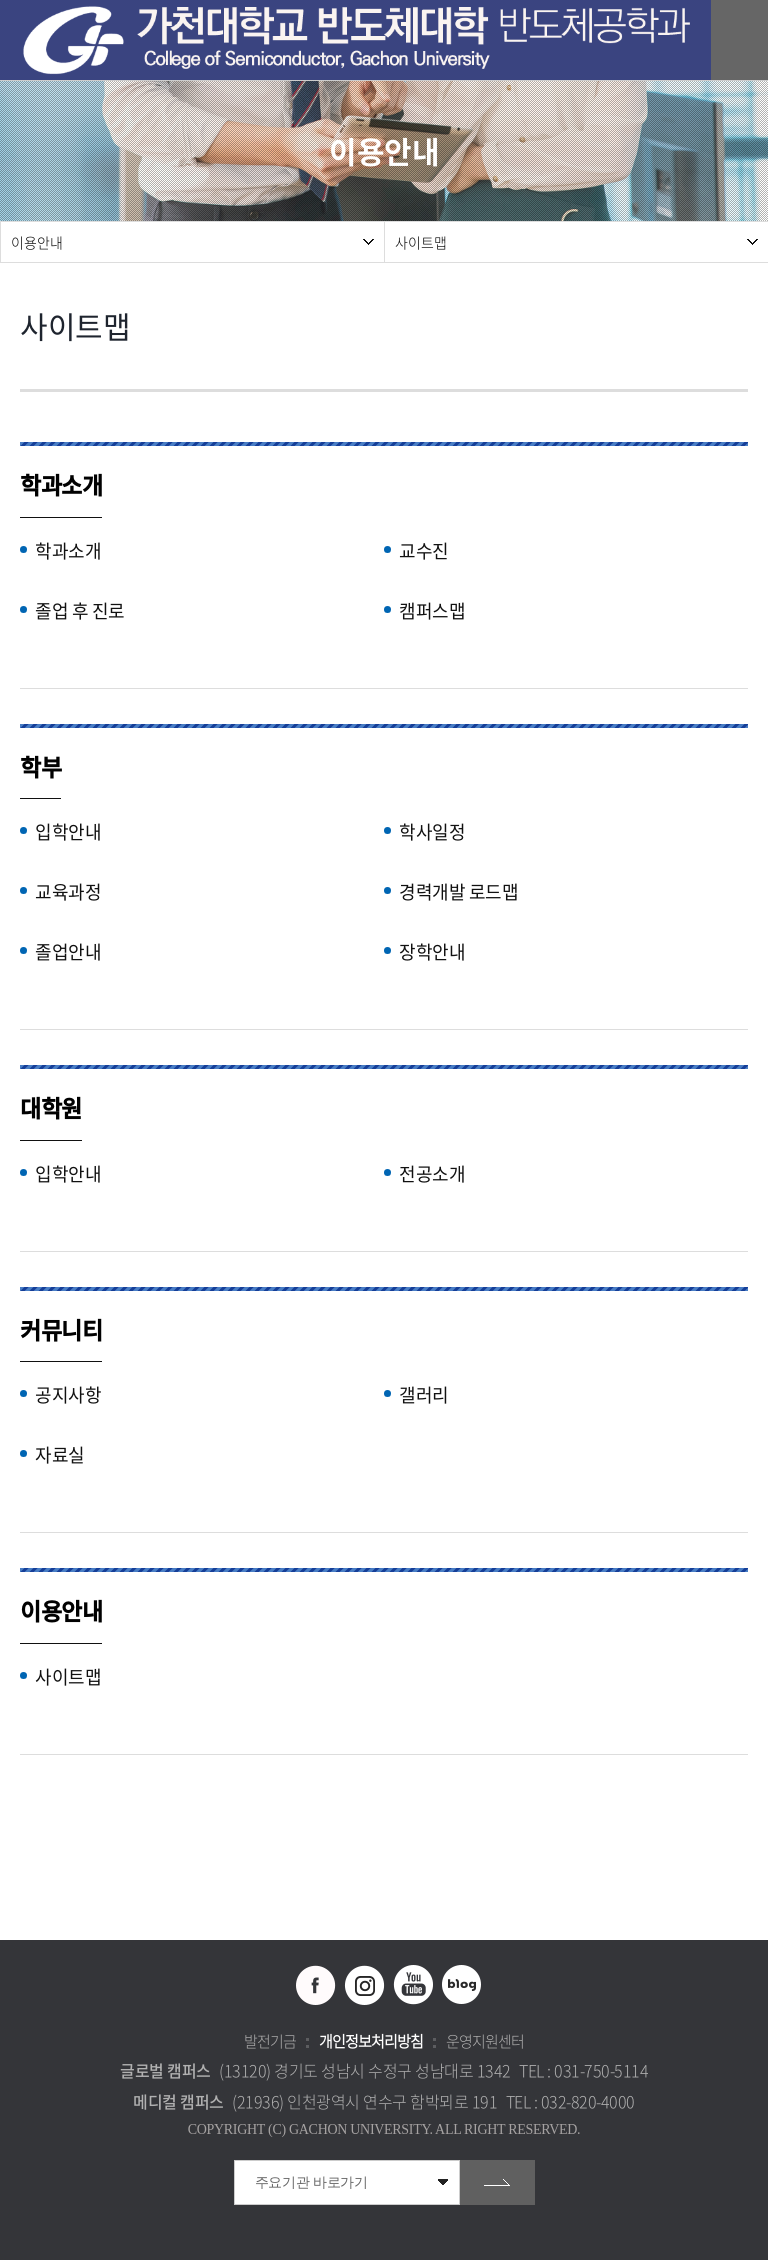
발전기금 (270, 2041)
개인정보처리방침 (371, 2041)
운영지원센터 (485, 2041)
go (497, 2182)
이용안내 (37, 242)
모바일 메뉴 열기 (742, 40)
